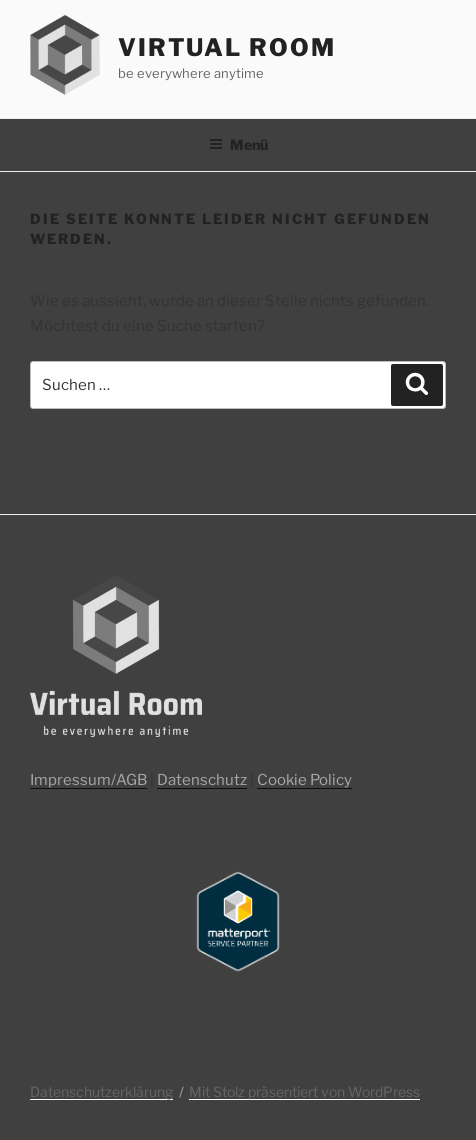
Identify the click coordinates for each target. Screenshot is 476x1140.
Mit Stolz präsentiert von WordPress (304, 1091)
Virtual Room (227, 47)
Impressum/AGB (88, 780)
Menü (238, 144)
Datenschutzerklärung (101, 1091)
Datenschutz (202, 780)
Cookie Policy (304, 780)
